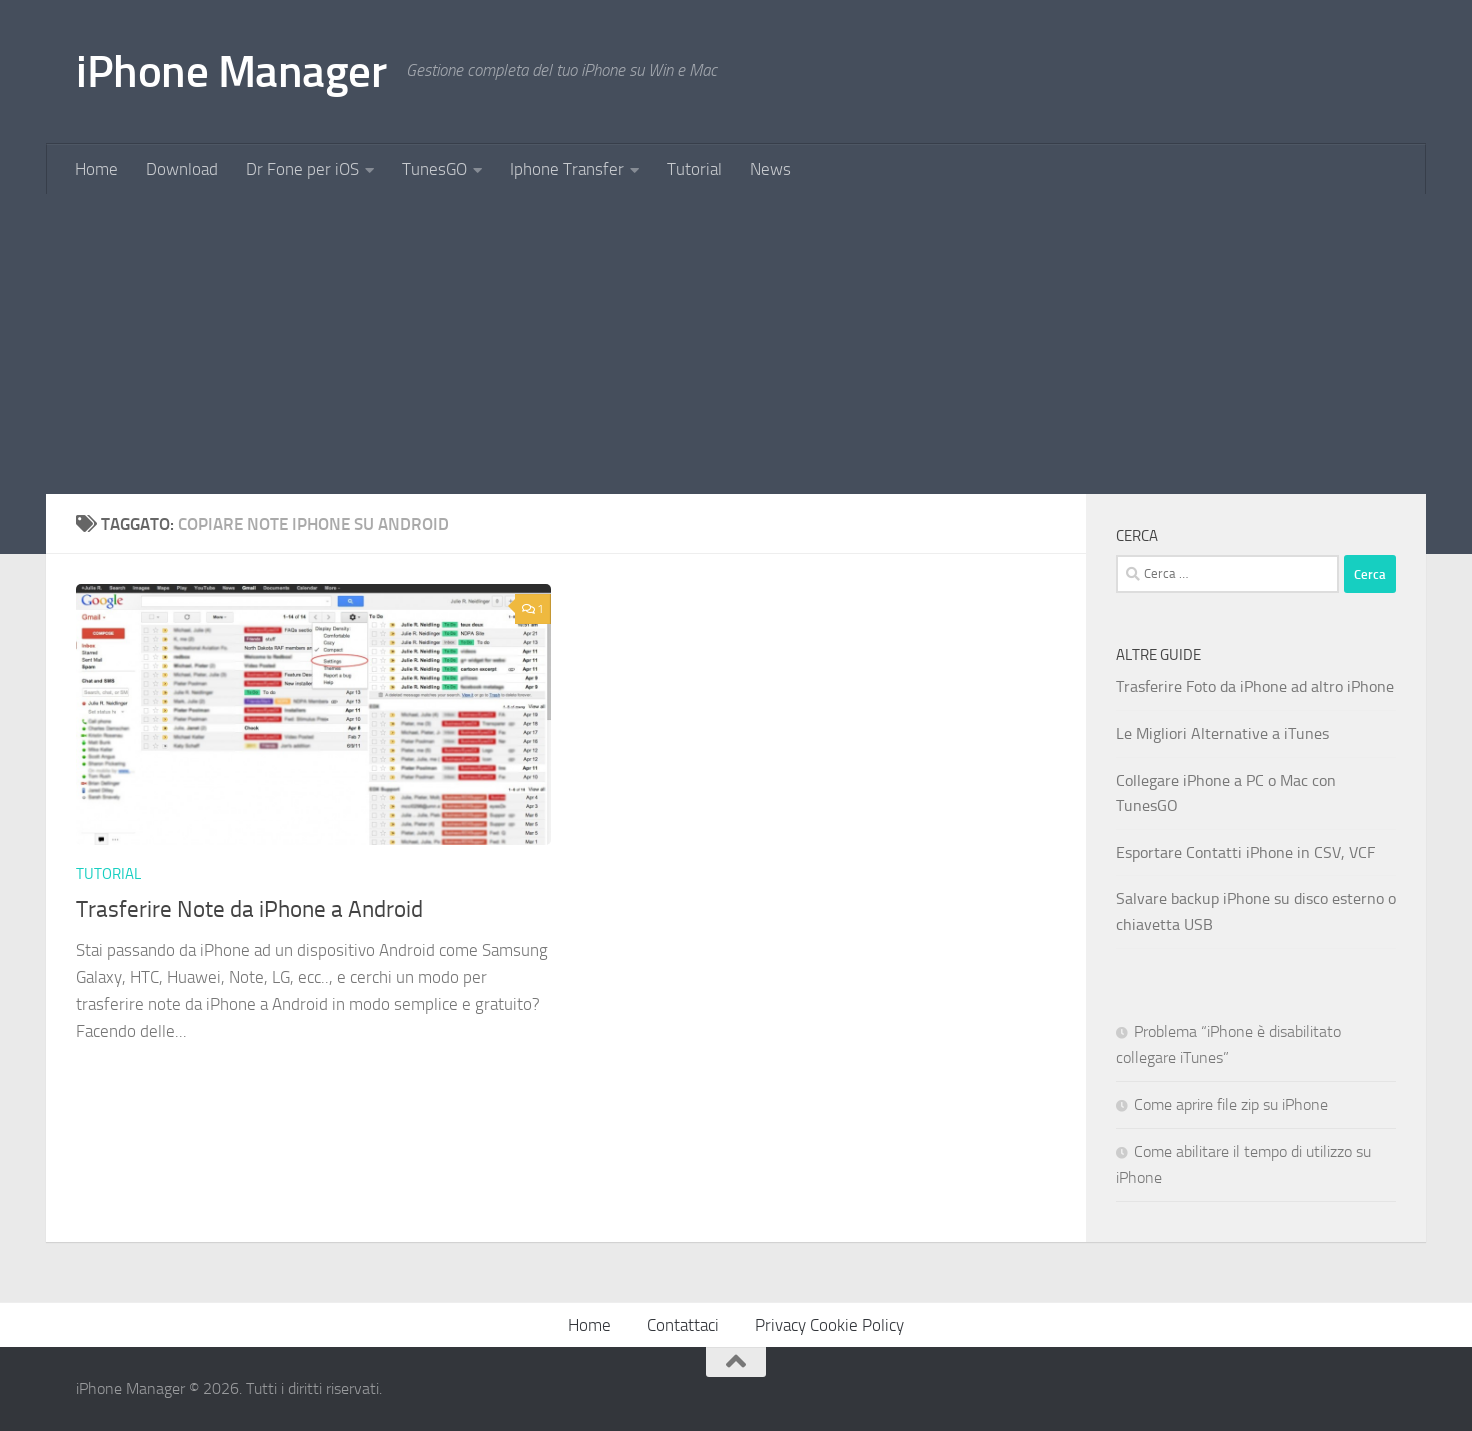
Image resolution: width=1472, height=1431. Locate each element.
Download (182, 169)
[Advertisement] (736, 344)
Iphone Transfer (567, 169)
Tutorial (694, 169)
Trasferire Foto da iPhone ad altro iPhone (1255, 686)
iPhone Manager (231, 71)
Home (96, 169)
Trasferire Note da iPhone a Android (249, 909)
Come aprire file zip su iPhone (1231, 1104)
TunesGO (434, 169)
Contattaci (683, 1325)
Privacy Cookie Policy (829, 1325)
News (770, 169)
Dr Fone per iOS (302, 169)
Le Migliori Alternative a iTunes (1222, 733)
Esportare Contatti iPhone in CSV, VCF (1245, 852)
